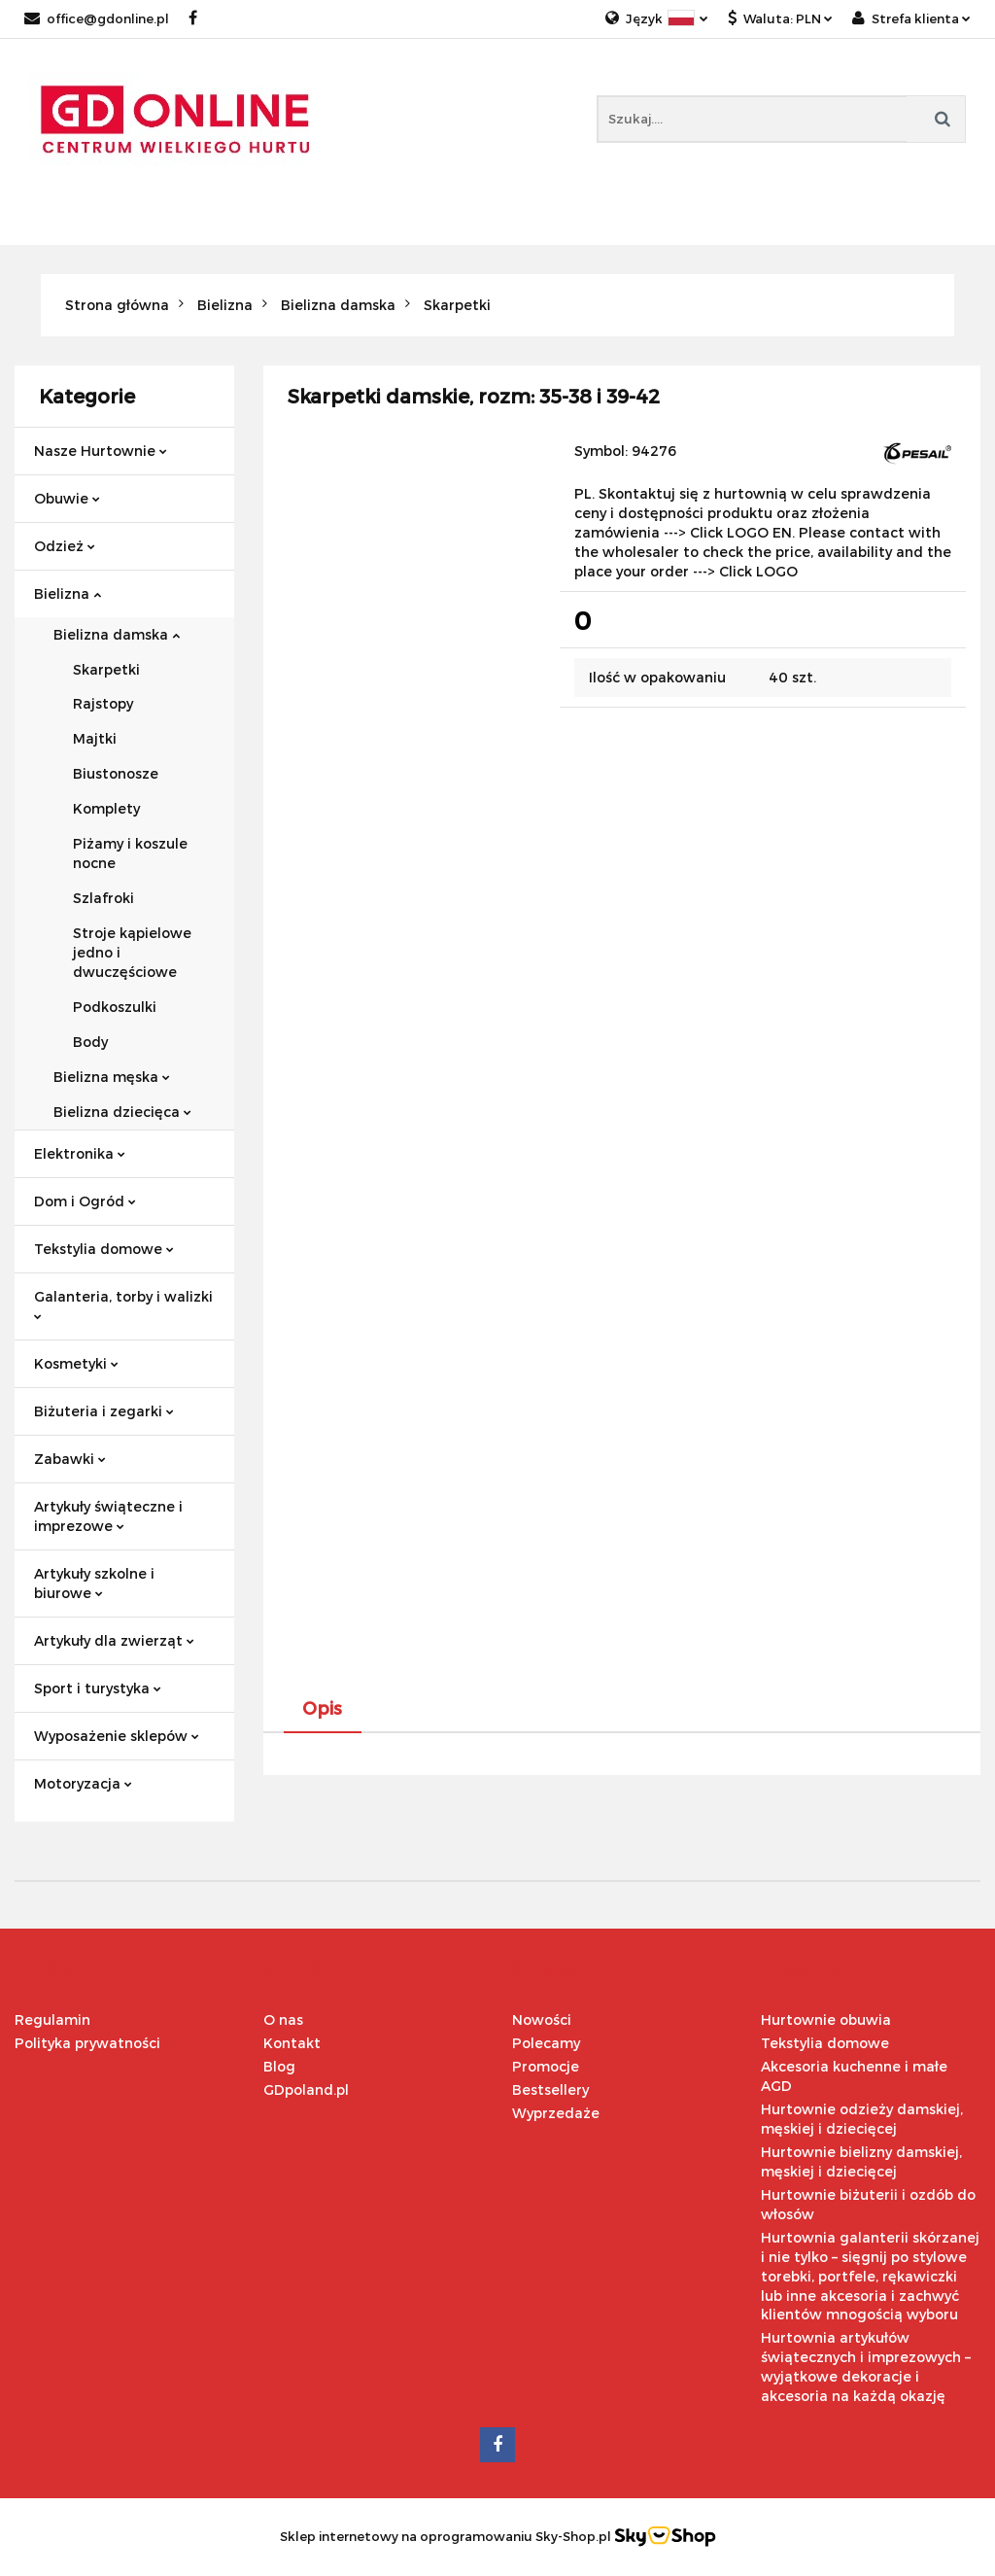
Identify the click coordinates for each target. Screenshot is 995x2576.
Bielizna (67, 593)
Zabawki (70, 1458)
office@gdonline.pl (96, 18)
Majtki (95, 738)
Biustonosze (115, 773)
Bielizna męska (111, 1076)
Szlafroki (103, 897)
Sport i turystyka (97, 1688)
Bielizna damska (116, 634)
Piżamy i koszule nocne (130, 853)
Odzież (64, 546)
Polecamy (546, 2043)
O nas (283, 2019)
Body (90, 1041)
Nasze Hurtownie (100, 450)
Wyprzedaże (556, 2113)
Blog (279, 2066)
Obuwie (67, 498)
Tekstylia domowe (104, 1248)
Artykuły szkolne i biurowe (94, 1583)
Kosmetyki (76, 1363)
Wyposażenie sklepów (116, 1735)
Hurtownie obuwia (826, 2019)
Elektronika (79, 1153)
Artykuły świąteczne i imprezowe (108, 1516)
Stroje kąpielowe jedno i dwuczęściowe (132, 952)
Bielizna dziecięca (122, 1111)
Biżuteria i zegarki (104, 1411)
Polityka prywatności (87, 2043)
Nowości (541, 2019)
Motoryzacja (83, 1783)
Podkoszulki (114, 1006)
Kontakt (292, 2043)
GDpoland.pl (306, 2089)
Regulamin (52, 2019)
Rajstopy (103, 703)
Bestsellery (550, 2089)
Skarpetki (106, 669)
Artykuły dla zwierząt (114, 1640)
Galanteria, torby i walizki (123, 1304)
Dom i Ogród (85, 1201)
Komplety (106, 808)
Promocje (545, 2066)
